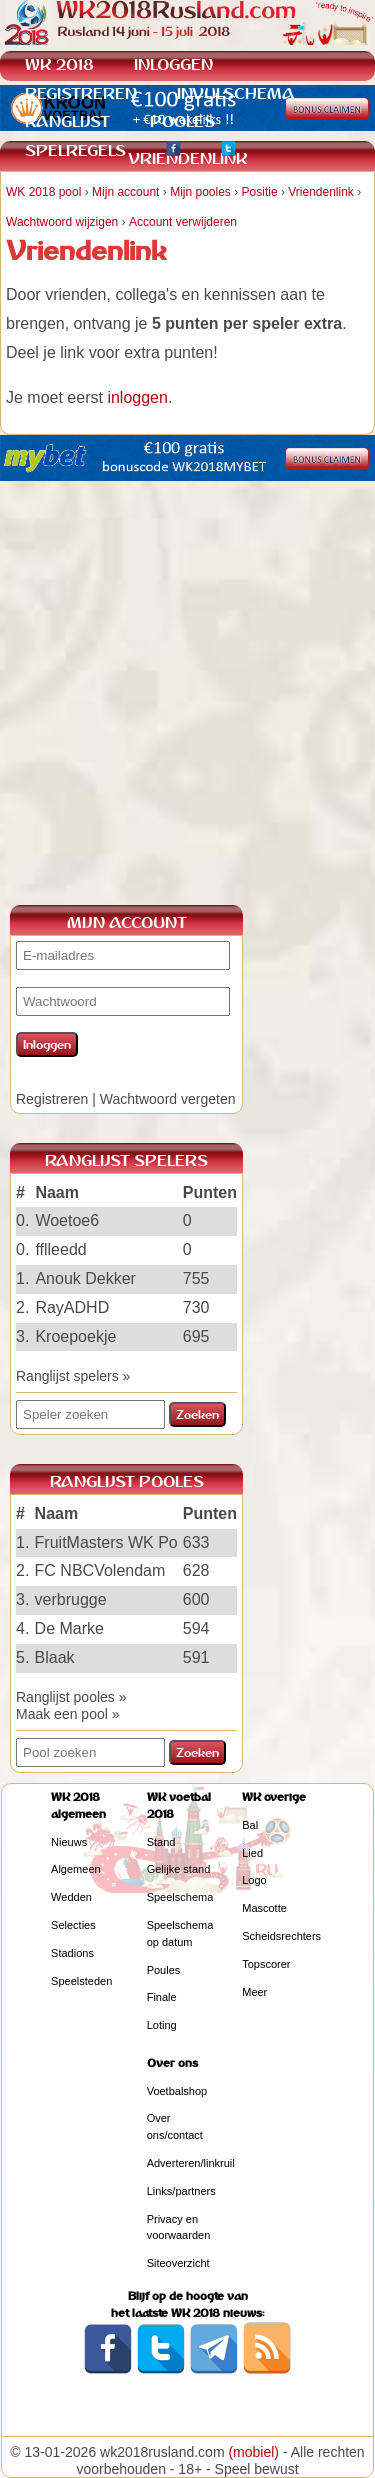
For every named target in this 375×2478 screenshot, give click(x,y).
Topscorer (266, 1964)
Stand (161, 1842)
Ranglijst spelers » (73, 1376)
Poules (164, 1970)
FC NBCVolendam (100, 1570)
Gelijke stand (179, 1869)
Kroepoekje (75, 1336)
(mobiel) (253, 2452)
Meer (254, 1992)
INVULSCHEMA (236, 93)
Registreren (52, 1099)
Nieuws (69, 1842)
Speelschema (180, 1897)
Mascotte (264, 1908)
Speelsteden (81, 1981)
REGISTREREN (81, 93)
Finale (162, 1997)
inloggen (137, 397)
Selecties (73, 1925)
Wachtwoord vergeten (168, 1099)
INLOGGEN (173, 64)
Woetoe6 (67, 1220)
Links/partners (181, 2191)
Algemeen (76, 1869)
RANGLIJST (67, 121)
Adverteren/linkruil (191, 2163)
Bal (250, 1825)
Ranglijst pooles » (71, 1697)
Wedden (71, 1897)
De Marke (69, 1628)
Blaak (55, 1657)
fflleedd (60, 1249)
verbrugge (71, 1599)
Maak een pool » (68, 1714)
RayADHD (72, 1307)
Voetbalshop (177, 2091)
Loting (162, 2025)
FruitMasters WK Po (106, 1542)
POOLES (182, 121)
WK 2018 (59, 64)
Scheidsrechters (281, 1936)
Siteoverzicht (178, 2263)
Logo (254, 1880)
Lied (252, 1853)
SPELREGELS (75, 150)
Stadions (72, 1953)
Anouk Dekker (85, 1278)
